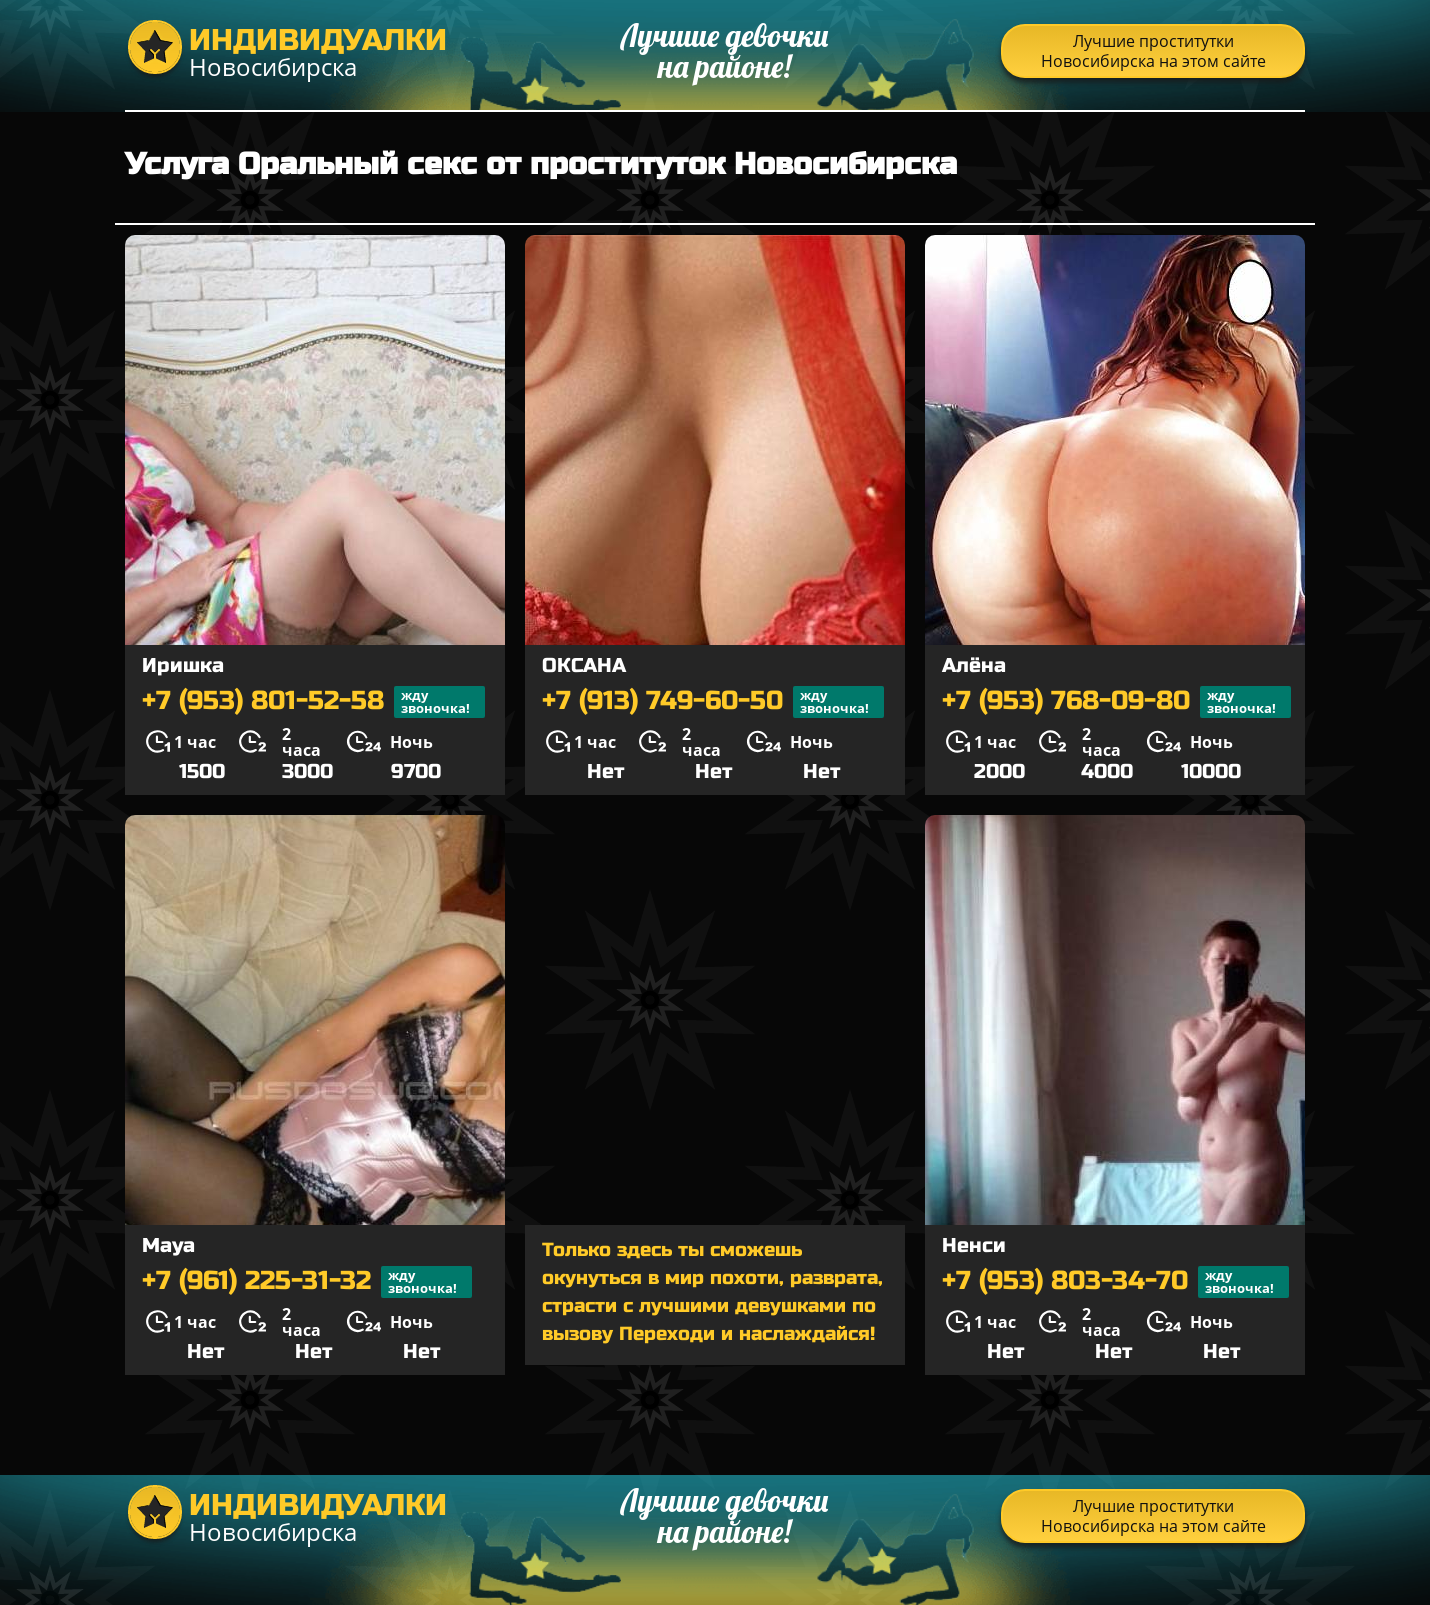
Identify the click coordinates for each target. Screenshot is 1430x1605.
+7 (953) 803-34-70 (1115, 1282)
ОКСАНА (584, 665)
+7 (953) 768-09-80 (1116, 702)
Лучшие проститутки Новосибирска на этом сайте (1153, 51)
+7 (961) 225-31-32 (307, 1282)
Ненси (974, 1245)
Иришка (183, 665)
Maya (168, 1245)
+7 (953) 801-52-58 (313, 702)
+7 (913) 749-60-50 (713, 702)
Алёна (974, 665)
